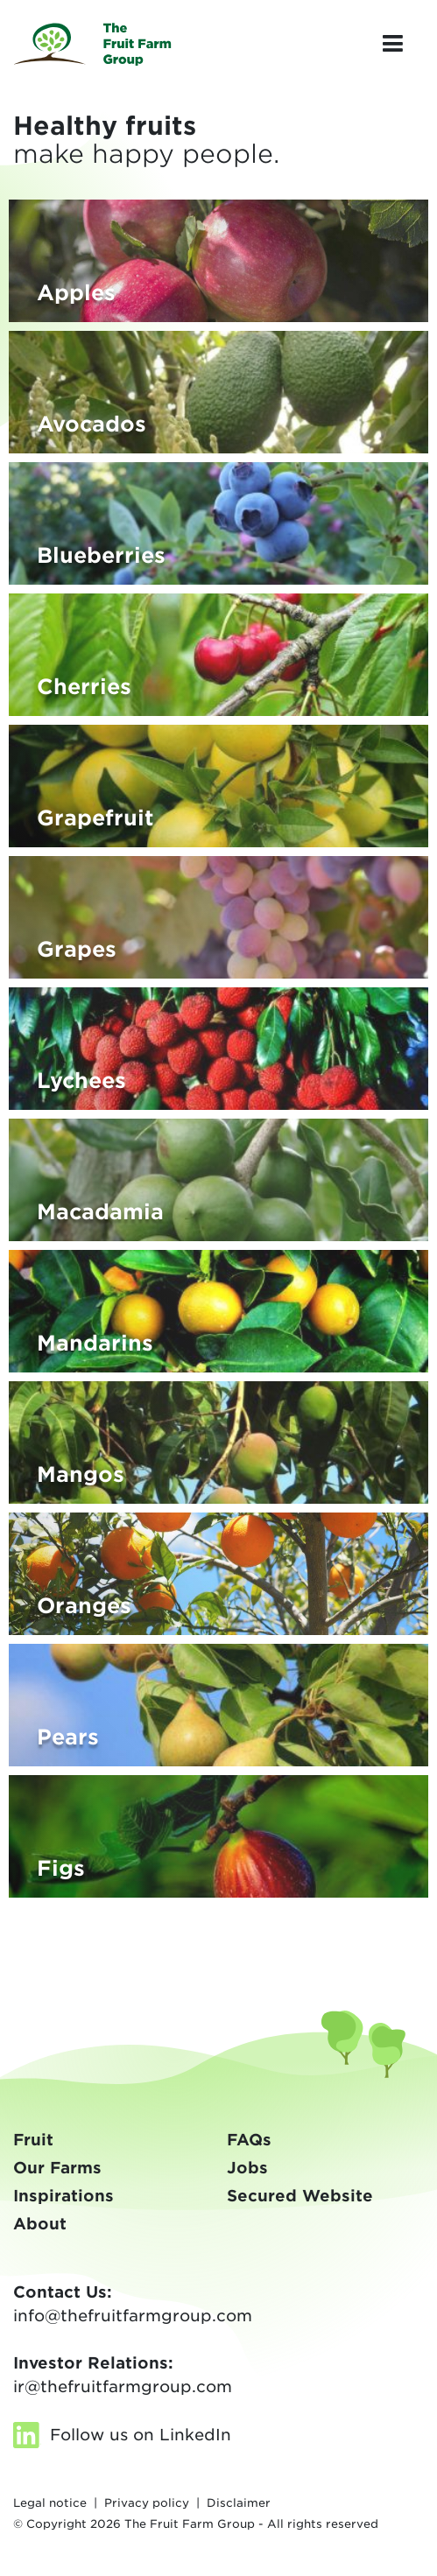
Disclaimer (239, 2502)
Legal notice (50, 2502)
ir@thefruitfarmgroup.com (122, 2386)
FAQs (249, 2139)
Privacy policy (146, 2502)
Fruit (33, 2139)
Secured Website (300, 2195)
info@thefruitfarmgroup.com (132, 2315)
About (40, 2224)
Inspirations (63, 2195)
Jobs (247, 2167)
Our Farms (57, 2167)
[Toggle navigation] (392, 43)
